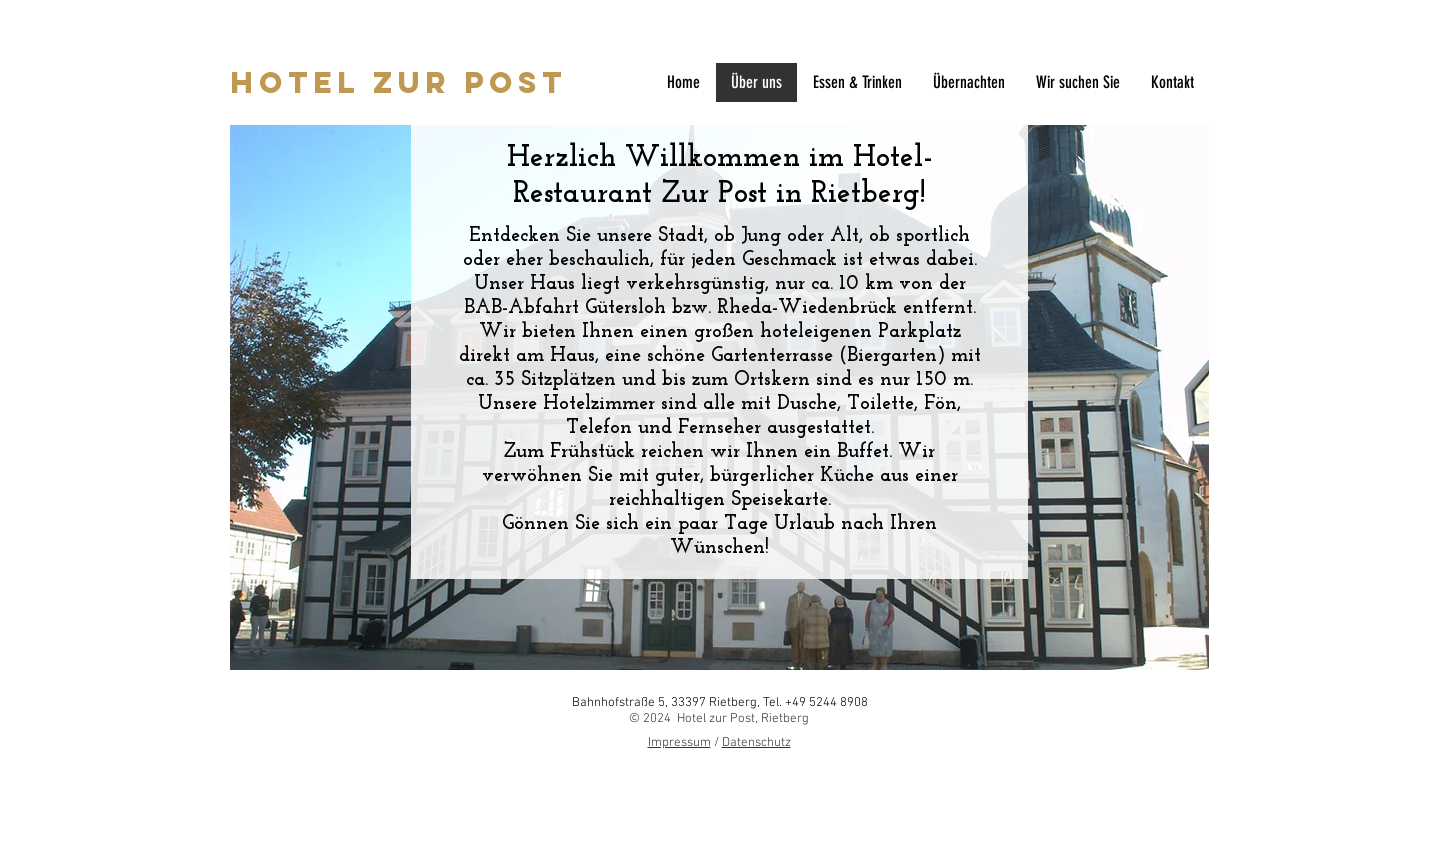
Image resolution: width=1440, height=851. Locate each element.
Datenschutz (756, 743)
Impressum (679, 743)
